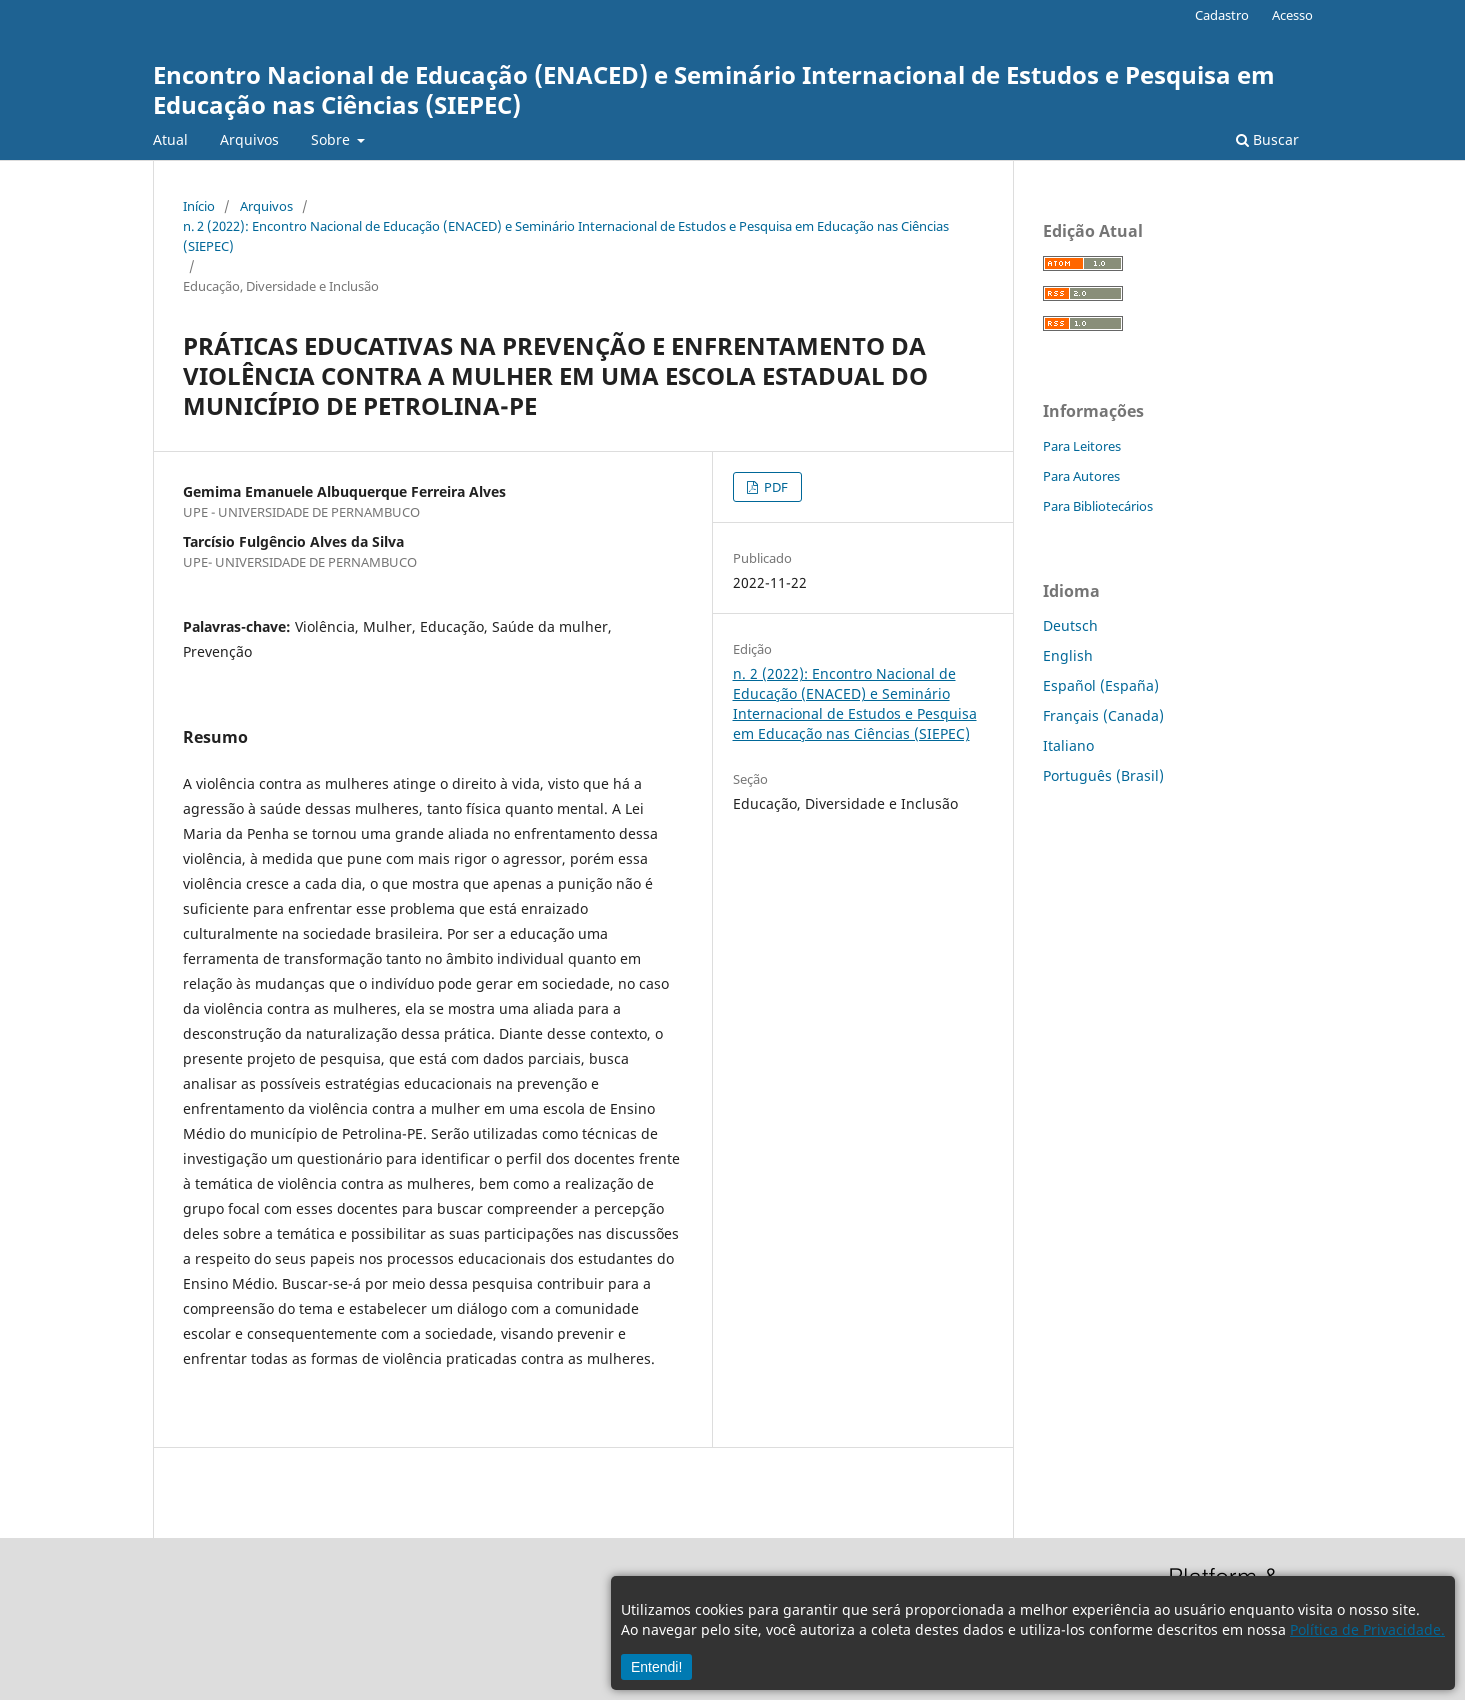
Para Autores (1081, 476)
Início (199, 206)
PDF (774, 487)
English (1068, 655)
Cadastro (1222, 15)
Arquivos (249, 139)
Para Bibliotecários (1098, 506)
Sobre (332, 139)
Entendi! (656, 1667)
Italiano (1068, 745)
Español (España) (1101, 685)
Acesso (1292, 15)
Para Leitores (1082, 446)
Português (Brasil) (1103, 775)
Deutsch (1070, 625)
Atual (170, 139)
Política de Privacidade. (1367, 1629)
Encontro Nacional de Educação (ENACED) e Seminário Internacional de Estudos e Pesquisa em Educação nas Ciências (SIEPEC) (714, 89)
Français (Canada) (1103, 715)
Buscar (1267, 139)
